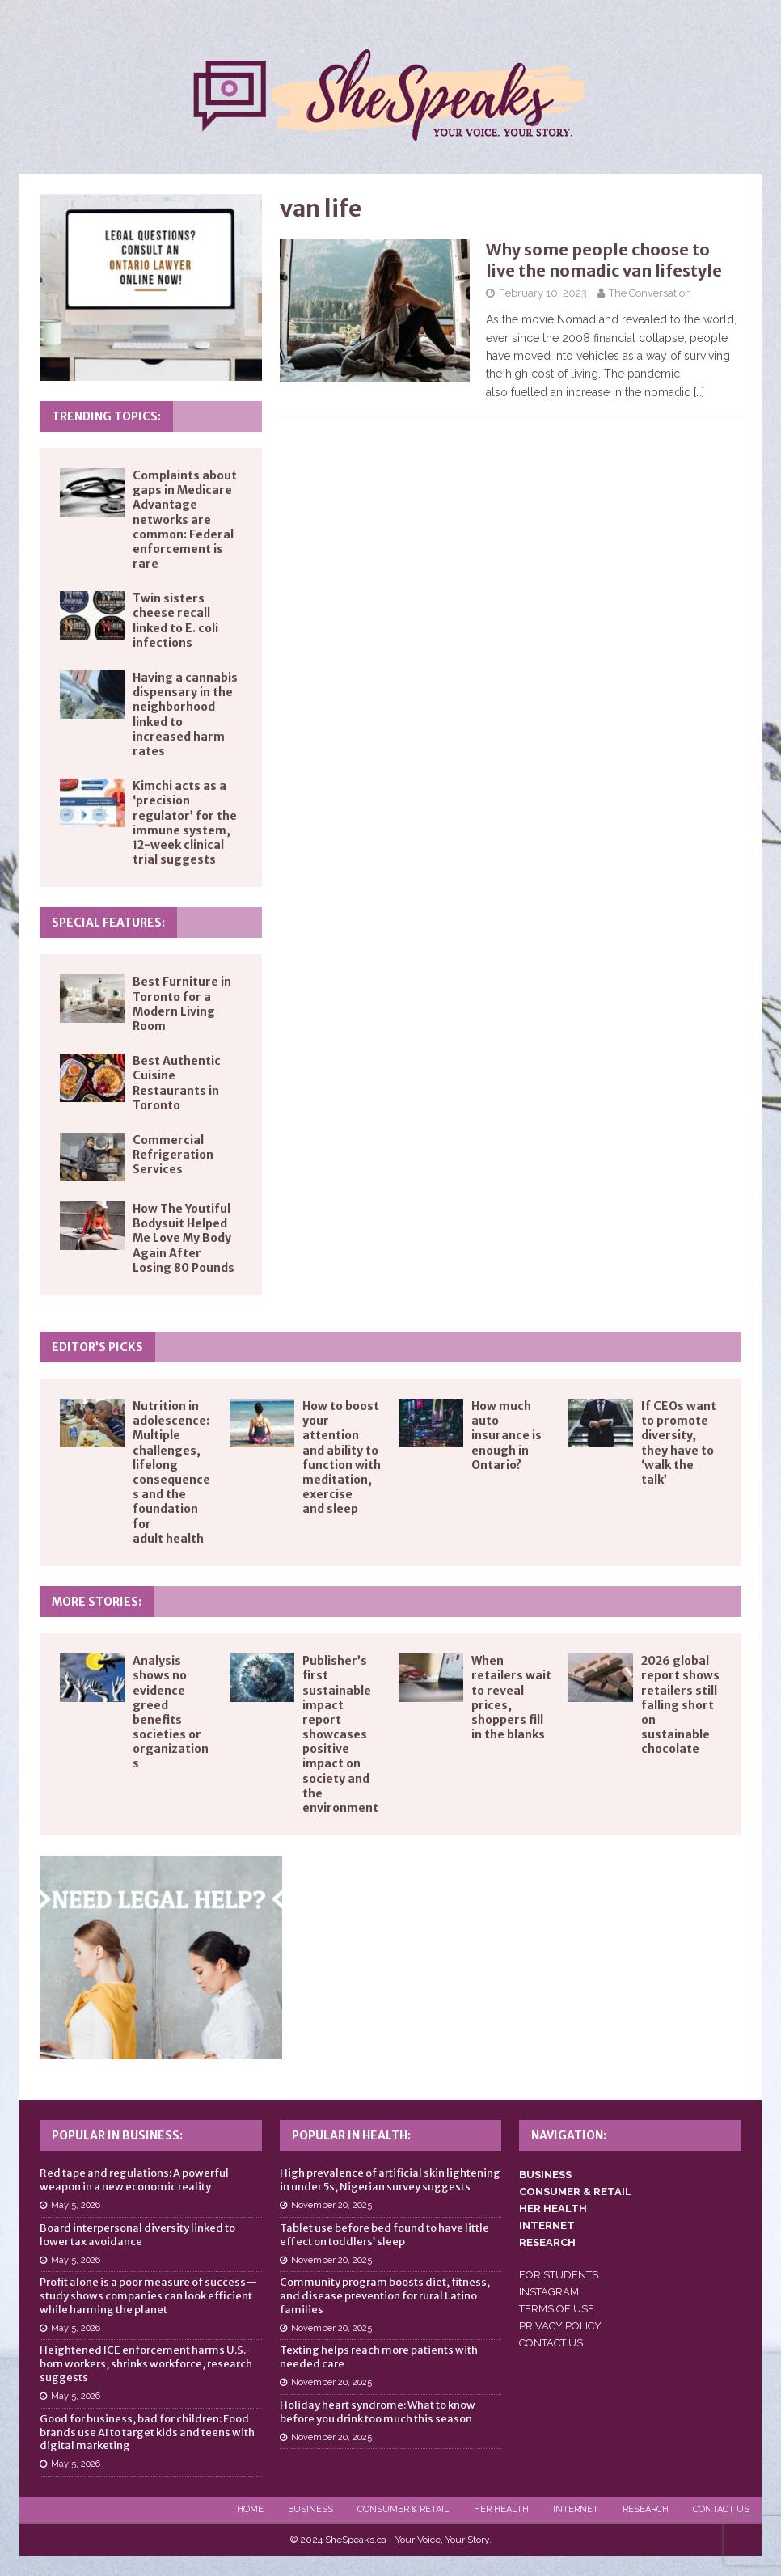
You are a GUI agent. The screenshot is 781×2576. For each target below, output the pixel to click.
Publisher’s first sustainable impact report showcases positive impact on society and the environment (340, 1734)
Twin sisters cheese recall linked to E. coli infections (175, 620)
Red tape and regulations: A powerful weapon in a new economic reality (134, 2180)
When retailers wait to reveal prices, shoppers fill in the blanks (511, 1697)
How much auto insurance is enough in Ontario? (506, 1435)
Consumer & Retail (403, 2509)
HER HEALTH (553, 2208)
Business (310, 2509)
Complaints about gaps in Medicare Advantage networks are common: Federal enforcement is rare (185, 519)
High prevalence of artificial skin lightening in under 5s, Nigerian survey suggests (390, 2180)
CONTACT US (551, 2343)
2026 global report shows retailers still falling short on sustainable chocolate (680, 1704)
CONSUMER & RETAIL (575, 2191)
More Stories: (96, 1601)
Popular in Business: (117, 2135)
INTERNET (547, 2225)
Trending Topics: (106, 416)
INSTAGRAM (549, 2292)
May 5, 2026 (75, 2205)
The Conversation (650, 293)
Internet (575, 2509)
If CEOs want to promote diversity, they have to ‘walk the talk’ (678, 1443)
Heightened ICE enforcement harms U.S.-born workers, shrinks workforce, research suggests (146, 2363)
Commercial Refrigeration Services (173, 1154)
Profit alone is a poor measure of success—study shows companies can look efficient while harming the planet (148, 2295)
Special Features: (108, 922)
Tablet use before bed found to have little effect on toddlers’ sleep (384, 2235)
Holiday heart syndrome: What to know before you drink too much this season (377, 2412)
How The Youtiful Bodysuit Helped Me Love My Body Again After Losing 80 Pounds (183, 1238)
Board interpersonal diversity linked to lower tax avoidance (137, 2235)
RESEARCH (547, 2242)
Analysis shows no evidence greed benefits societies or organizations (171, 1712)
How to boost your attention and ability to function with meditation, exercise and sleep (341, 1457)
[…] (699, 392)
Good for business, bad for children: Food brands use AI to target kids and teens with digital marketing (147, 2432)
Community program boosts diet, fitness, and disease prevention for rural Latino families (385, 2295)
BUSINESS (545, 2174)
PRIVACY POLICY (560, 2326)
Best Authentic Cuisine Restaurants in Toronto (177, 1083)
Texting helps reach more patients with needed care (379, 2357)
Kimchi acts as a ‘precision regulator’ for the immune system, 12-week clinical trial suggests (185, 823)
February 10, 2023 (543, 293)
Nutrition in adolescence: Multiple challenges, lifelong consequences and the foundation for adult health (171, 1472)
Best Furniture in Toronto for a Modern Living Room (182, 1003)
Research (646, 2509)
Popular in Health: (351, 2135)
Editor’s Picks (97, 1347)
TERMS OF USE (556, 2309)
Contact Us (721, 2509)
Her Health (501, 2509)
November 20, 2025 (331, 2205)
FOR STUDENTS (558, 2275)
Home (250, 2509)
